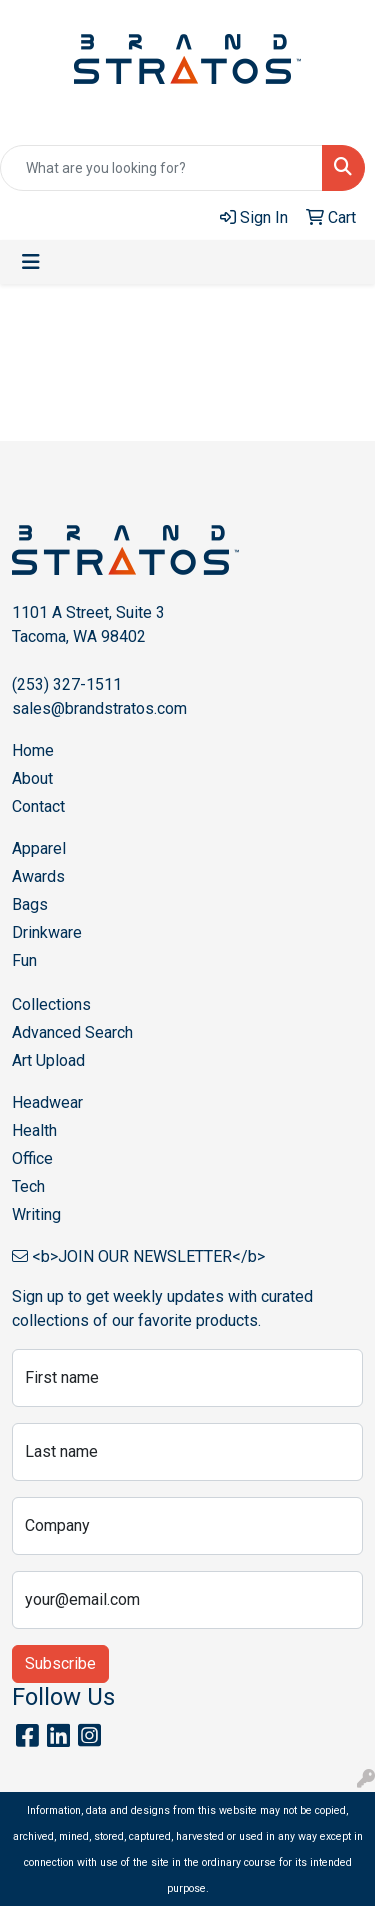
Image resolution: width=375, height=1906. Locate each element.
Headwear (47, 1102)
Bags (30, 904)
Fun (24, 960)
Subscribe (60, 1663)
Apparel (39, 848)
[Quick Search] (161, 168)
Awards (38, 876)
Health (34, 1130)
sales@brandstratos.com (99, 708)
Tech (28, 1186)
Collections (51, 1004)
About (32, 778)
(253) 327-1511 (67, 684)
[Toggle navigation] (31, 262)
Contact (38, 806)
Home (33, 750)
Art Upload (48, 1060)
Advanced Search (72, 1032)
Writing (36, 1214)
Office (32, 1158)
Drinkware (47, 932)
